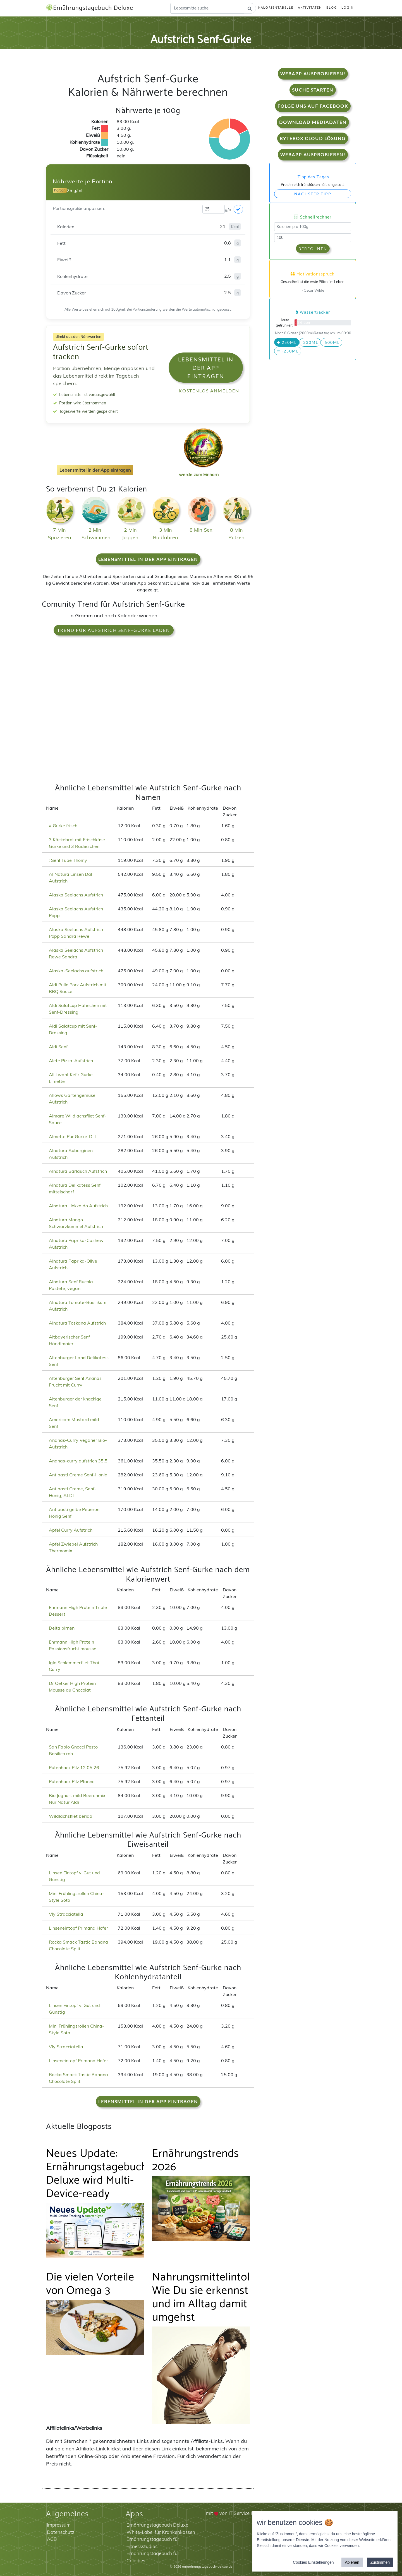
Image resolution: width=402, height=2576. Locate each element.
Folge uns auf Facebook (312, 106)
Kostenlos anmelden (209, 390)
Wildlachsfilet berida (70, 1816)
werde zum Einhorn (201, 470)
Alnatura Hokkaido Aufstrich (78, 1205)
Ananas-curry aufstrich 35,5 (78, 1461)
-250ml (288, 351)
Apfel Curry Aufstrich (70, 1530)
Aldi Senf (58, 1046)
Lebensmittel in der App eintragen (205, 367)
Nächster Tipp (312, 193)
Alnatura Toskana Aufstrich (77, 1323)
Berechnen (312, 248)
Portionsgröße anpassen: (79, 208)
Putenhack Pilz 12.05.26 (74, 1767)
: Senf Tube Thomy (68, 860)
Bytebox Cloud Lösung (313, 138)
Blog (331, 7)
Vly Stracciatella (66, 1914)
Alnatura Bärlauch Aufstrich (78, 1171)
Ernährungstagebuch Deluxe (89, 8)
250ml (287, 342)
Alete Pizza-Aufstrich (71, 1060)
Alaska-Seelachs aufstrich (76, 970)
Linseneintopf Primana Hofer (78, 1928)
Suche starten (312, 89)
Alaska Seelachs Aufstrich (76, 895)
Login (347, 7)
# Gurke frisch (63, 825)
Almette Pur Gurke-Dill (72, 1136)
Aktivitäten (310, 7)
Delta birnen (62, 1628)
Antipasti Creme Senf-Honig (78, 1475)
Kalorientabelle (275, 7)
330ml (310, 342)
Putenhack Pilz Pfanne (72, 1781)
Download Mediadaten (312, 122)
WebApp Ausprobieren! (312, 73)
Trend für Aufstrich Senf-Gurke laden (113, 630)
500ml (331, 342)
